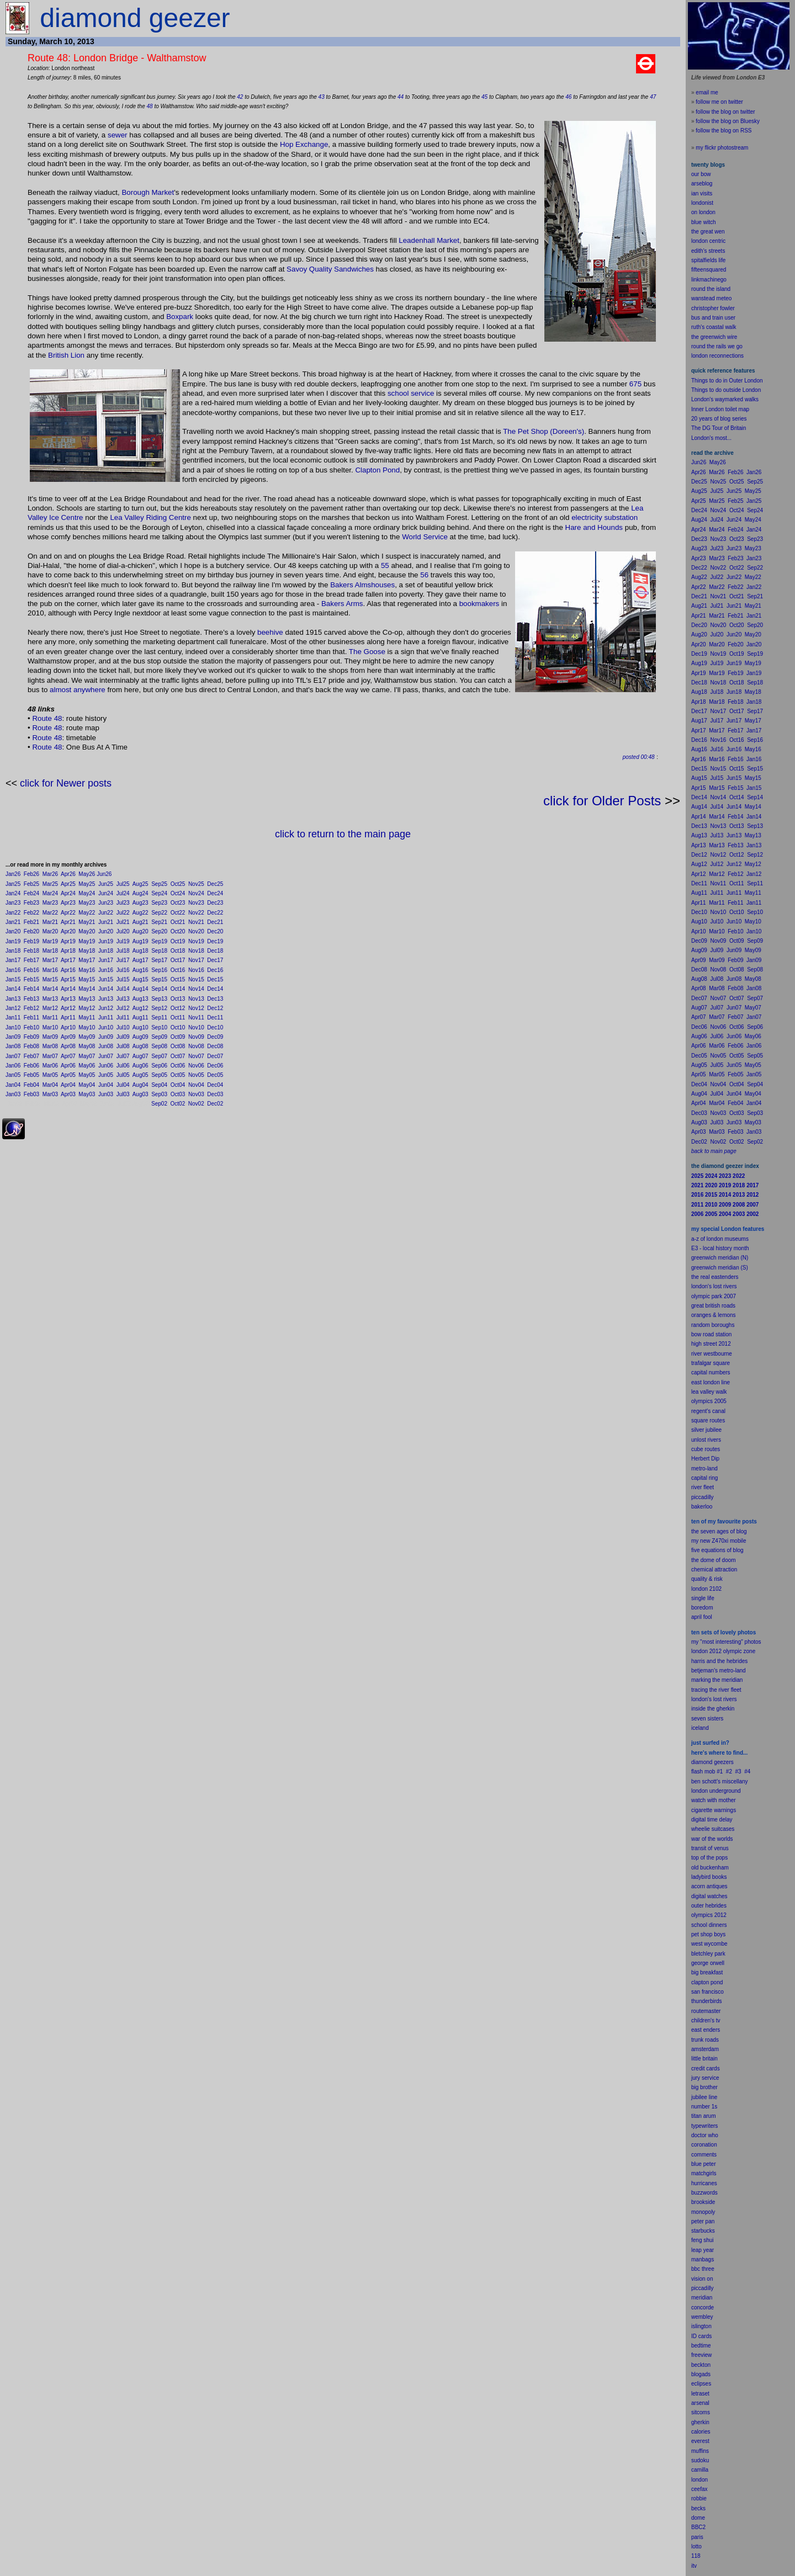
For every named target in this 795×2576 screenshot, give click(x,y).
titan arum (703, 2116)
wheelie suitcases (712, 1829)
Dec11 (215, 1018)
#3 (738, 1771)
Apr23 (68, 903)
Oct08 (178, 1046)
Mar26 (50, 874)
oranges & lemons (713, 1315)
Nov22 (196, 913)
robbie (699, 2498)
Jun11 (105, 1018)
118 (696, 2556)
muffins (700, 2451)
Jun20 (105, 931)
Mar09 (50, 1037)
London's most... (711, 438)
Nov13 (196, 999)
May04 (86, 1085)
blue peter (703, 2164)
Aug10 (140, 1027)
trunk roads (705, 2040)
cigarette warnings (713, 1810)
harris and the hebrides (719, 1661)
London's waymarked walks (725, 399)
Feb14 (31, 989)
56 (424, 575)
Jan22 (13, 913)
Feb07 (31, 1056)
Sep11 (159, 1018)
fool (707, 1617)
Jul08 (123, 1046)
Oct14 (178, 989)
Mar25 (50, 884)
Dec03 (215, 1094)
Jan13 (13, 999)
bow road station (711, 1334)
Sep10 (159, 1027)
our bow (701, 174)
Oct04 (178, 1085)
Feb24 (31, 893)
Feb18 (31, 951)
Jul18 (123, 951)
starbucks (703, 2231)
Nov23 (196, 903)
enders (711, 2030)
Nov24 (196, 893)
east (696, 2030)
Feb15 (31, 979)
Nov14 (196, 989)
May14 (86, 989)
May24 (86, 893)
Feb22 (31, 913)
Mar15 (50, 979)
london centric (708, 241)
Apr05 (68, 1075)
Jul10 (123, 1027)
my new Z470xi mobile (718, 1541)
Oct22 (178, 913)
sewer (118, 135)
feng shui (702, 2240)
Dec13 (215, 999)
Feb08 (31, 1046)
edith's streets (708, 251)
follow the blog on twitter (725, 112)
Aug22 (140, 913)
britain (710, 2059)
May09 (86, 1037)
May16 (86, 970)
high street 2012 (711, 1344)
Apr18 (68, 951)
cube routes (705, 1449)
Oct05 (178, 1075)
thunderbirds (706, 2001)
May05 (86, 1075)
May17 (86, 960)
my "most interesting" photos (726, 1642)
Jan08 (13, 1046)
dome (698, 2518)
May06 (86, 1066)
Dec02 (215, 1104)
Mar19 (50, 941)
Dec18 (215, 951)
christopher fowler (713, 308)
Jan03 (13, 1094)
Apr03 (68, 1094)
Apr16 (68, 970)
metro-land (704, 1468)
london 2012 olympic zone (723, 1651)
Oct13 (178, 999)
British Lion (66, 355)
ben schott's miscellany (719, 1781)
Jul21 (123, 922)
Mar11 (50, 1018)
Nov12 (196, 1008)
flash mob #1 (707, 1771)
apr (695, 1617)
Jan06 (13, 1066)
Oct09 (178, 1037)
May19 (86, 941)
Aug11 (140, 1018)
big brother (704, 2087)
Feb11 (31, 1018)
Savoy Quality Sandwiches (330, 269)
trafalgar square (710, 1363)
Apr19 (68, 941)
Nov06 (196, 1066)
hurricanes (704, 2183)
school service (411, 393)
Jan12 (13, 1008)
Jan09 (13, 1037)
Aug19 (140, 941)
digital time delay (711, 1820)
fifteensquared (708, 270)
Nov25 (196, 884)
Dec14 (215, 989)
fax (703, 2489)
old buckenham (710, 1868)
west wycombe (709, 1944)
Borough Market (147, 192)
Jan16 (13, 970)
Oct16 (178, 970)
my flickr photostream (722, 148)
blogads (701, 2374)
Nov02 (196, 1104)
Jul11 (123, 1018)
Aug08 (140, 1046)
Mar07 (50, 1056)
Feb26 (31, 874)
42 (240, 97)
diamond (701, 1762)
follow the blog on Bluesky (728, 121)
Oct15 (178, 979)
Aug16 (140, 970)
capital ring (704, 1478)
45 (484, 97)
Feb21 (31, 922)
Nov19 (196, 941)
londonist (702, 203)
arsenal (700, 2403)
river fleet (702, 1487)
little (696, 2059)
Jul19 (123, 941)
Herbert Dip (705, 1459)
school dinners (709, 1925)
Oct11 (178, 1018)
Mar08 (50, 1046)
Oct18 (178, 951)
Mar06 (50, 1066)
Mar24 (50, 893)
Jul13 (123, 999)
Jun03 (105, 1094)
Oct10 (178, 1027)
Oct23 (178, 903)
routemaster (705, 2011)
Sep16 (159, 970)
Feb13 (31, 999)
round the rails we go (717, 346)
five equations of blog (717, 1550)
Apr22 (68, 913)
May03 (86, 1094)
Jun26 (104, 874)
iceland (700, 1728)
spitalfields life (708, 260)
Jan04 (13, 1085)
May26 (86, 874)
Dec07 (215, 1056)
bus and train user (713, 318)
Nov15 (196, 979)
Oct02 (178, 1104)
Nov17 (196, 960)
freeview (701, 2355)
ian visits (701, 193)
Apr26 (68, 874)
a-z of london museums (720, 1239)
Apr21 (68, 922)
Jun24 (105, 893)
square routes (708, 1420)
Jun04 (105, 1085)
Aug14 (140, 989)
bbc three (702, 2269)
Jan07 (13, 1056)
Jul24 (123, 893)
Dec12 (215, 1008)
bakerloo (701, 1507)
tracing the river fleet (716, 1690)
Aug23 (140, 903)
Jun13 (105, 999)
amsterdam (705, 2049)
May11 (86, 1018)
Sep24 (159, 893)
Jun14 (105, 989)
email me (707, 92)
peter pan (702, 2221)
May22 (86, 913)
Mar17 (50, 960)
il (700, 1617)
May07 (86, 1056)
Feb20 (31, 931)
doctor (699, 2135)
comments (704, 2155)
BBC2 (698, 2527)
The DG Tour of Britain (718, 428)
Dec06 (215, 1066)
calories (700, 2432)
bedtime (701, 2346)
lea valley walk (709, 1392)
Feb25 (31, 884)
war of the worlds (712, 1839)
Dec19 (215, 941)
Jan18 (13, 951)
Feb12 (31, 1008)
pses (705, 2384)
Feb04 (31, 1085)
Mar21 (50, 922)
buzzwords (704, 2193)
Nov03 (196, 1094)
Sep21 (159, 922)
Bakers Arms (342, 603)
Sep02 (159, 1104)
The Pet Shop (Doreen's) (543, 431)
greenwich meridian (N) (719, 1258)
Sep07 (159, 1056)
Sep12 (159, 1008)
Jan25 (13, 884)
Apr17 (68, 960)
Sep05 (159, 1075)
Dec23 (215, 903)
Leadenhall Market (429, 240)
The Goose (367, 651)
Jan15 (13, 979)
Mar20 (50, 931)
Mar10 (50, 1027)
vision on (702, 2279)
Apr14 (68, 989)
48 (150, 106)
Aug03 (140, 1094)
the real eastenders (715, 1277)
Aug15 (140, 979)
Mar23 (50, 903)
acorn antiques (709, 1886)
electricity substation (604, 517)
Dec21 (215, 922)
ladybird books (709, 1877)
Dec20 (215, 931)
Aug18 (140, 951)
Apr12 (68, 1008)
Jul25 (123, 884)
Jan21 (13, 922)
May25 (86, 884)
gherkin (700, 2422)
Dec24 (215, 893)
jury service (705, 2078)
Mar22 (50, 913)
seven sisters (707, 1718)
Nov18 (196, 951)
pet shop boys (708, 1934)
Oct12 (178, 1008)
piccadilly (702, 1497)
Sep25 (159, 884)
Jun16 (105, 970)
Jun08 (105, 1046)
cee (695, 2489)
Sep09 (159, 1037)
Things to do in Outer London (727, 381)
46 (568, 97)
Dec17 (215, 960)
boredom (702, 1608)
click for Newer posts (66, 783)
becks (698, 2508)
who (713, 2135)
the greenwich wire (714, 337)
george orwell (707, 1963)
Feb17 (31, 960)
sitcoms (700, 2412)
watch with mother (713, 1800)
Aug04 (140, 1085)
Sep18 (159, 951)
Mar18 (50, 951)
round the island (710, 289)
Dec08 (215, 1046)
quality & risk (707, 1579)
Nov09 (196, 1037)
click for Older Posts (602, 800)
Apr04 (68, 1085)
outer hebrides (709, 1906)
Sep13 (159, 999)
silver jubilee (706, 1430)
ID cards (701, 2336)
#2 (729, 1771)
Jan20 (13, 931)
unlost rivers (706, 1440)
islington (701, 2326)
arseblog (701, 183)
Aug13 (140, 999)
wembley (702, 2317)
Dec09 (215, 1037)
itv (694, 2566)
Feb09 (31, 1037)
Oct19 (178, 941)
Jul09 (123, 1037)
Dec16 (215, 970)
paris (697, 2537)
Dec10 (215, 1027)
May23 (86, 903)
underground (725, 1791)
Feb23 (31, 903)
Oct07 (178, 1056)
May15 (86, 979)
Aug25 (140, 884)
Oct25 (178, 884)
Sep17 (159, 960)
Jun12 (105, 1008)
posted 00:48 (639, 757)
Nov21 (196, 922)
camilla (699, 2470)
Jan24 (13, 893)
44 (401, 97)
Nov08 (196, 1046)
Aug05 (140, 1075)
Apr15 (68, 979)
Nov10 (196, 1027)
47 (653, 97)
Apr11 (68, 1018)
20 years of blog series (719, 419)
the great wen (708, 232)
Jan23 (13, 903)
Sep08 (159, 1046)
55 (385, 565)
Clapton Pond (377, 470)
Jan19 (13, 941)
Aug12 (140, 1008)
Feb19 (31, 941)
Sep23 (159, 903)
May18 (86, 951)
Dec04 (215, 1085)
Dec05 (215, 1075)
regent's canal (708, 1411)
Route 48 (47, 718)
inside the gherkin (712, 1709)
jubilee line (704, 2097)
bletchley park (708, 1954)
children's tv (705, 2020)
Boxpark (179, 316)
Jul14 (123, 989)
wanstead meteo (711, 298)
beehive (270, 632)
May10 (86, 1027)
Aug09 (140, 1037)
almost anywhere (77, 690)
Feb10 (31, 1027)
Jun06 (105, 1066)
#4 (747, 1771)
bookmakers (479, 603)
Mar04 (50, 1085)
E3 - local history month (720, 1248)
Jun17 (105, 960)
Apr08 (68, 1046)
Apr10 (68, 1027)
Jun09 (105, 1037)
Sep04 (159, 1085)
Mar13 (50, 999)
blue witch (703, 222)
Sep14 (159, 989)
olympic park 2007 (713, 1296)
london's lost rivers (714, 1286)
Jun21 (105, 922)
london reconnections (717, 356)
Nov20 (196, 931)
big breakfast (707, 1972)
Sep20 (159, 931)
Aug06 (140, 1066)
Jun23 (105, 903)
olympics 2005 (709, 1401)
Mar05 (50, 1075)
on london (703, 212)
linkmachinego (709, 280)
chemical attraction (714, 1569)
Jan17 (13, 960)
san (695, 1992)
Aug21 (140, 922)
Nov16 (196, 970)
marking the (705, 1680)
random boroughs (712, 1325)
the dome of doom (713, 1560)
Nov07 (196, 1056)
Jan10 (13, 1027)
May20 (86, 931)
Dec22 (215, 913)
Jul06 (123, 1066)
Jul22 (123, 913)
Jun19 (105, 941)
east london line (710, 1382)
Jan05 (13, 1075)
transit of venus (710, 1848)
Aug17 (140, 960)
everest (700, 2441)
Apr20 (68, 931)
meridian (732, 1680)
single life (702, 1598)
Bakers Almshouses (362, 585)
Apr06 (68, 1066)
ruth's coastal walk (713, 327)
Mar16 (50, 970)
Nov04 (196, 1085)
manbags (702, 2259)
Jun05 (105, 1075)
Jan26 (13, 874)
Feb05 (31, 1075)
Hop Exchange (304, 144)
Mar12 (50, 1008)
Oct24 (178, 893)
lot (694, 2546)
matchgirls (704, 2173)
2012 (720, 1915)
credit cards (705, 2068)
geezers (724, 1762)
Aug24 (140, 893)
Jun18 (105, 951)
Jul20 (123, 931)
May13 (86, 999)
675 (635, 384)
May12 (86, 1008)
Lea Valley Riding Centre (150, 517)
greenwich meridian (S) (719, 1268)
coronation (704, 2145)
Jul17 (123, 960)
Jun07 (105, 1056)
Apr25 (68, 884)
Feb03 (31, 1094)
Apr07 (68, 1056)
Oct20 (178, 931)
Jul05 (123, 1075)
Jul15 (123, 979)
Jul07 (123, 1056)
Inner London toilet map (720, 409)
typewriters (704, 2126)
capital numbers (710, 1372)
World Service (425, 537)
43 (322, 97)
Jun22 (105, 913)
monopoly (703, 2212)
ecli (695, 2384)
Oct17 (178, 960)
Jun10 (105, 1027)
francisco (713, 1992)
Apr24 (68, 893)
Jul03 (123, 1094)
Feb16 (31, 970)
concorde (702, 2307)
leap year (702, 2250)
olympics (702, 1915)
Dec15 (215, 979)
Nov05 (196, 1075)
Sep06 (159, 1066)
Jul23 (123, 903)
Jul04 (123, 1085)
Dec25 (215, 884)
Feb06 (31, 1066)
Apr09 (68, 1037)
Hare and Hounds (594, 527)
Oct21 (178, 922)
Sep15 (159, 979)
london (699, 1791)
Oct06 (178, 1066)
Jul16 (123, 970)
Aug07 (140, 1056)
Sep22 (159, 913)
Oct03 (178, 1094)
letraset (700, 2394)
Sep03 (159, 1094)
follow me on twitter (719, 102)
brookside (703, 2202)
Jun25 (105, 884)
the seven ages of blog (719, 1531)
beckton (701, 2365)
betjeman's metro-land (718, 1670)
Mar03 (50, 1094)
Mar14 (50, 989)
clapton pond (707, 1982)
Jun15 (105, 979)
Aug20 (140, 931)
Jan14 (13, 989)
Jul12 (123, 1008)
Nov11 (196, 1018)
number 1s (704, 2107)
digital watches (709, 1896)
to (699, 2546)
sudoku (700, 2460)
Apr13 (68, 999)
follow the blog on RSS (723, 131)
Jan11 (13, 1018)
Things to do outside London (726, 390)
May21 (86, 922)
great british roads (713, 1306)
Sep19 (159, 941)
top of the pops (709, 1858)
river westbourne (711, 1354)
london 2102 (706, 1589)
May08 (86, 1046)
